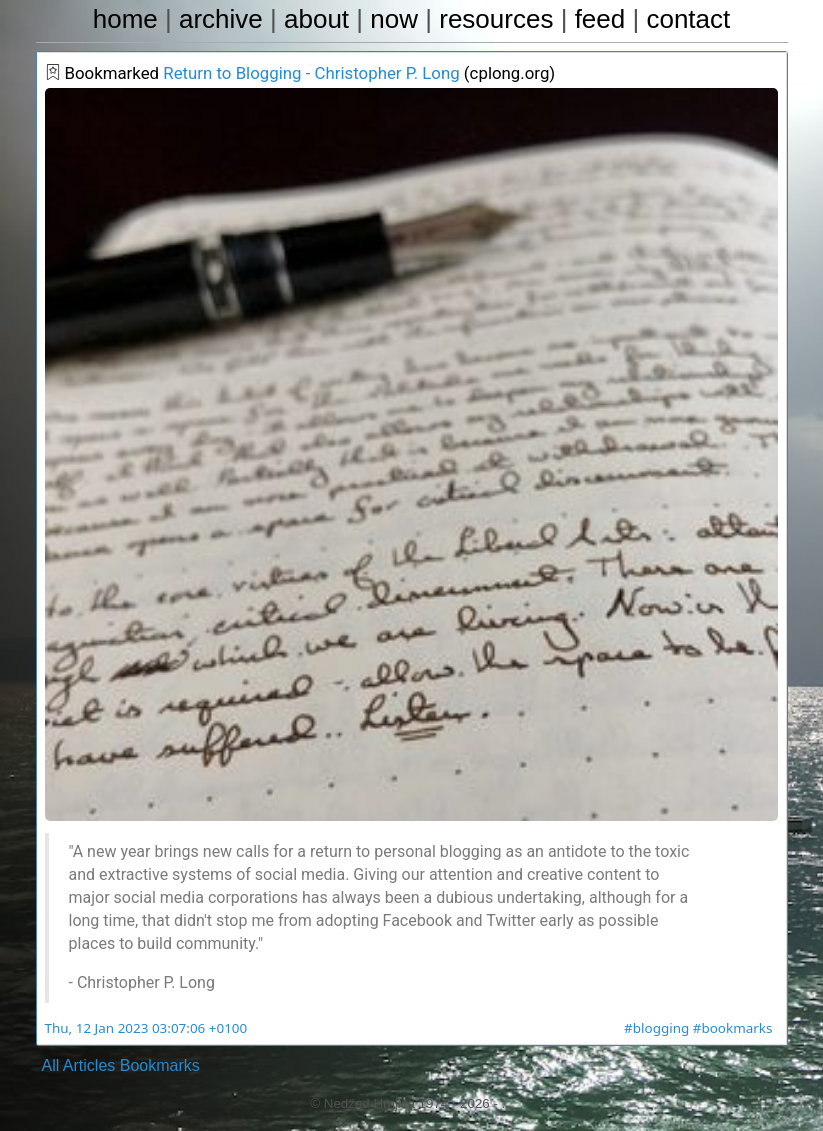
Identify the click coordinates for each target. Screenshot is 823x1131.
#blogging (662, 1028)
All (51, 1065)
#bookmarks (735, 1028)
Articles (89, 1065)
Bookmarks (160, 1065)
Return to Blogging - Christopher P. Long (299, 75)
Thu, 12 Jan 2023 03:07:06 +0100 (141, 1028)
